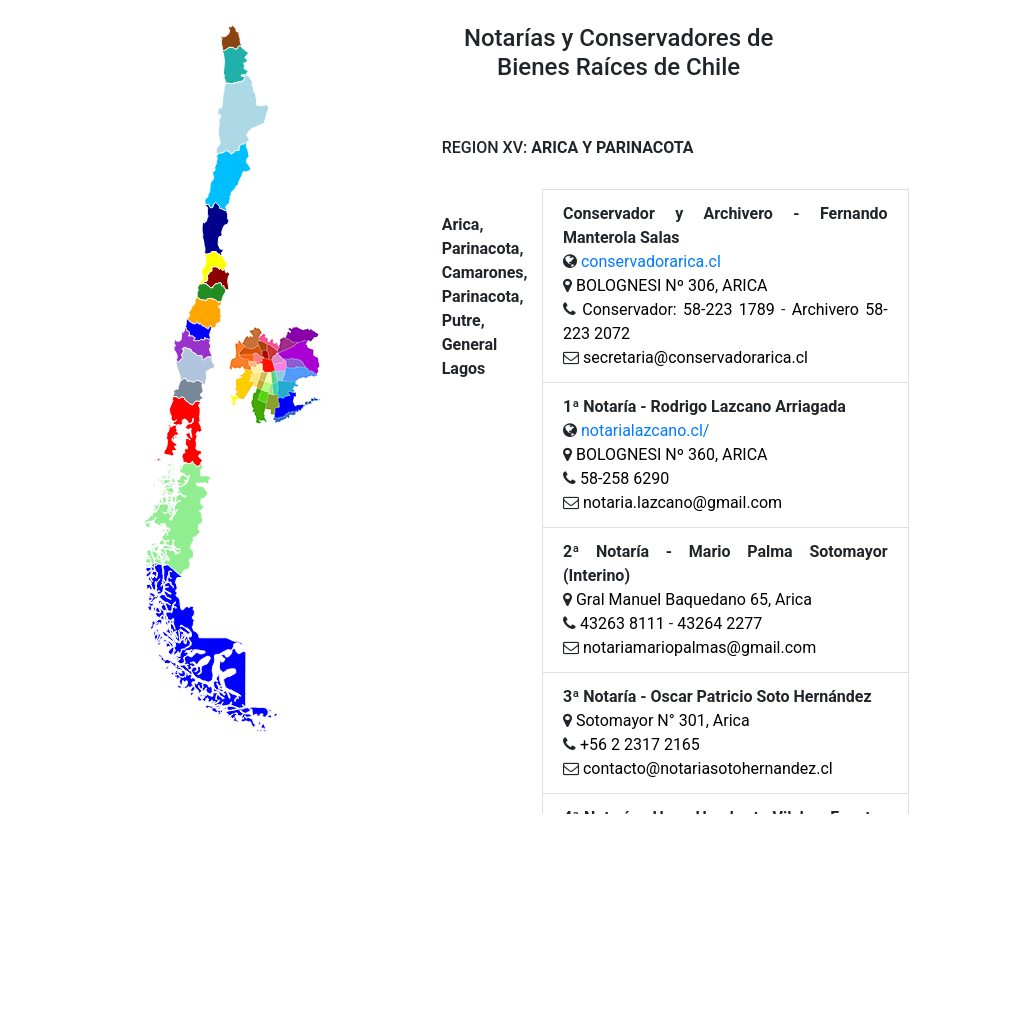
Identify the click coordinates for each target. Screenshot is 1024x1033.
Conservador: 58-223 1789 (678, 309)
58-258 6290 (624, 478)
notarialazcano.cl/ (645, 430)
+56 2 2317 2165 (640, 744)
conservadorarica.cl (651, 261)
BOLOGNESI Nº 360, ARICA (672, 454)
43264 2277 (719, 623)
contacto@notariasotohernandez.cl (708, 768)
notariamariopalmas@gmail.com (699, 647)
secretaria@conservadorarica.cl (695, 357)
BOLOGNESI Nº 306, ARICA (672, 285)
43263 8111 (622, 623)
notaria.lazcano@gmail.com (680, 502)
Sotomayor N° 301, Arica (663, 720)
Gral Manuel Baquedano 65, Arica (694, 599)
